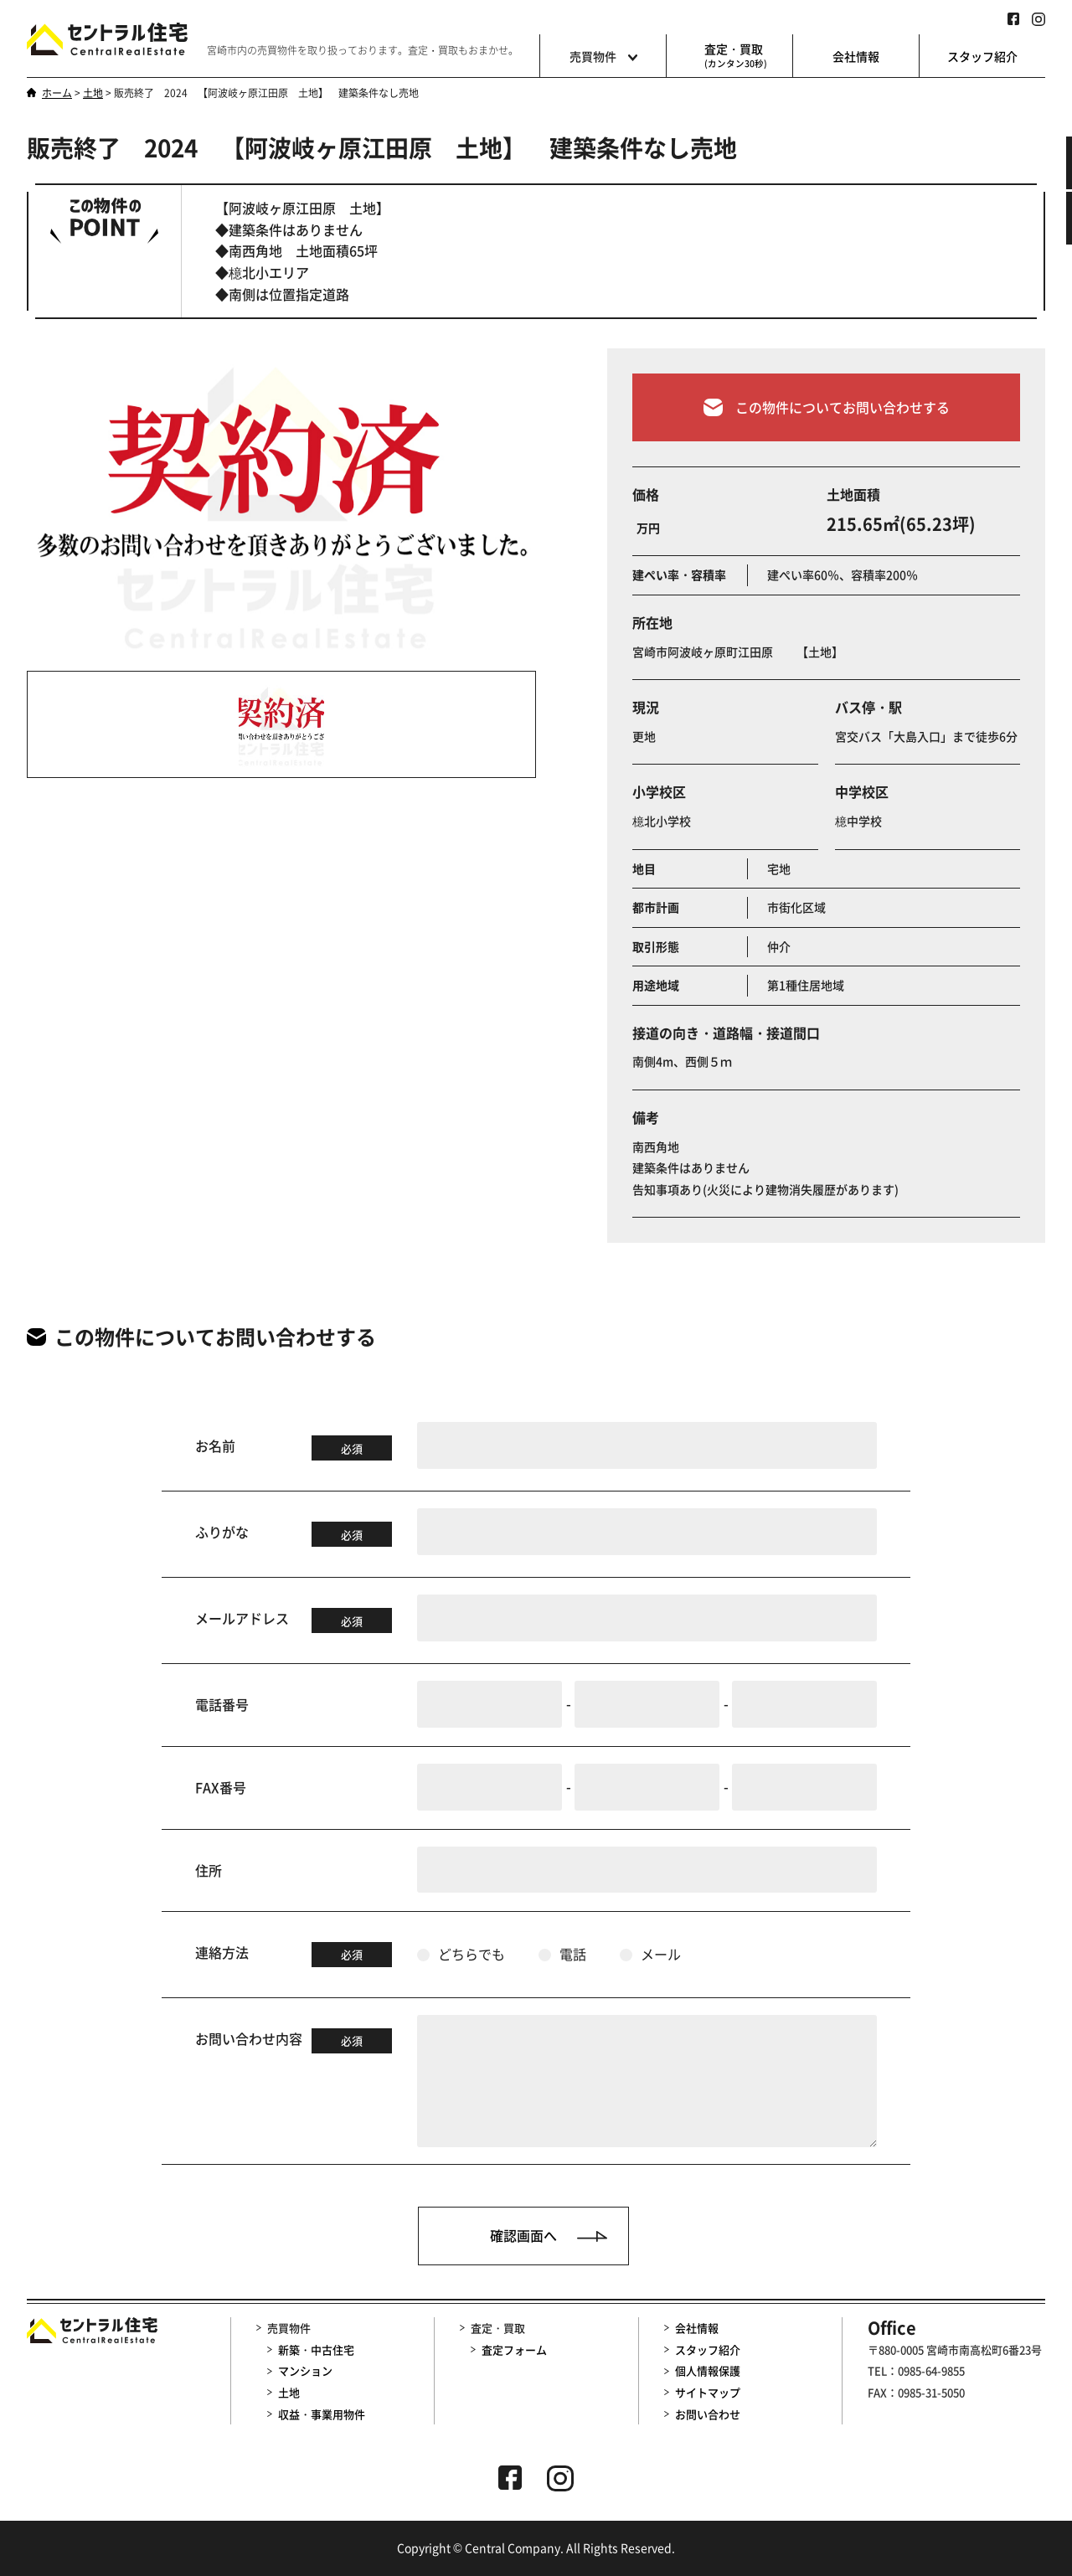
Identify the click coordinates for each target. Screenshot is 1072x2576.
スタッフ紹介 (982, 56)
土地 (289, 2392)
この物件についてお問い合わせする (827, 423)
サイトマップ (707, 2392)
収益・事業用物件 (321, 2414)
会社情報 (855, 56)
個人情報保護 (707, 2370)
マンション (305, 2370)
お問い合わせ (707, 2414)
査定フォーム (514, 2349)
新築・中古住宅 (316, 2349)
